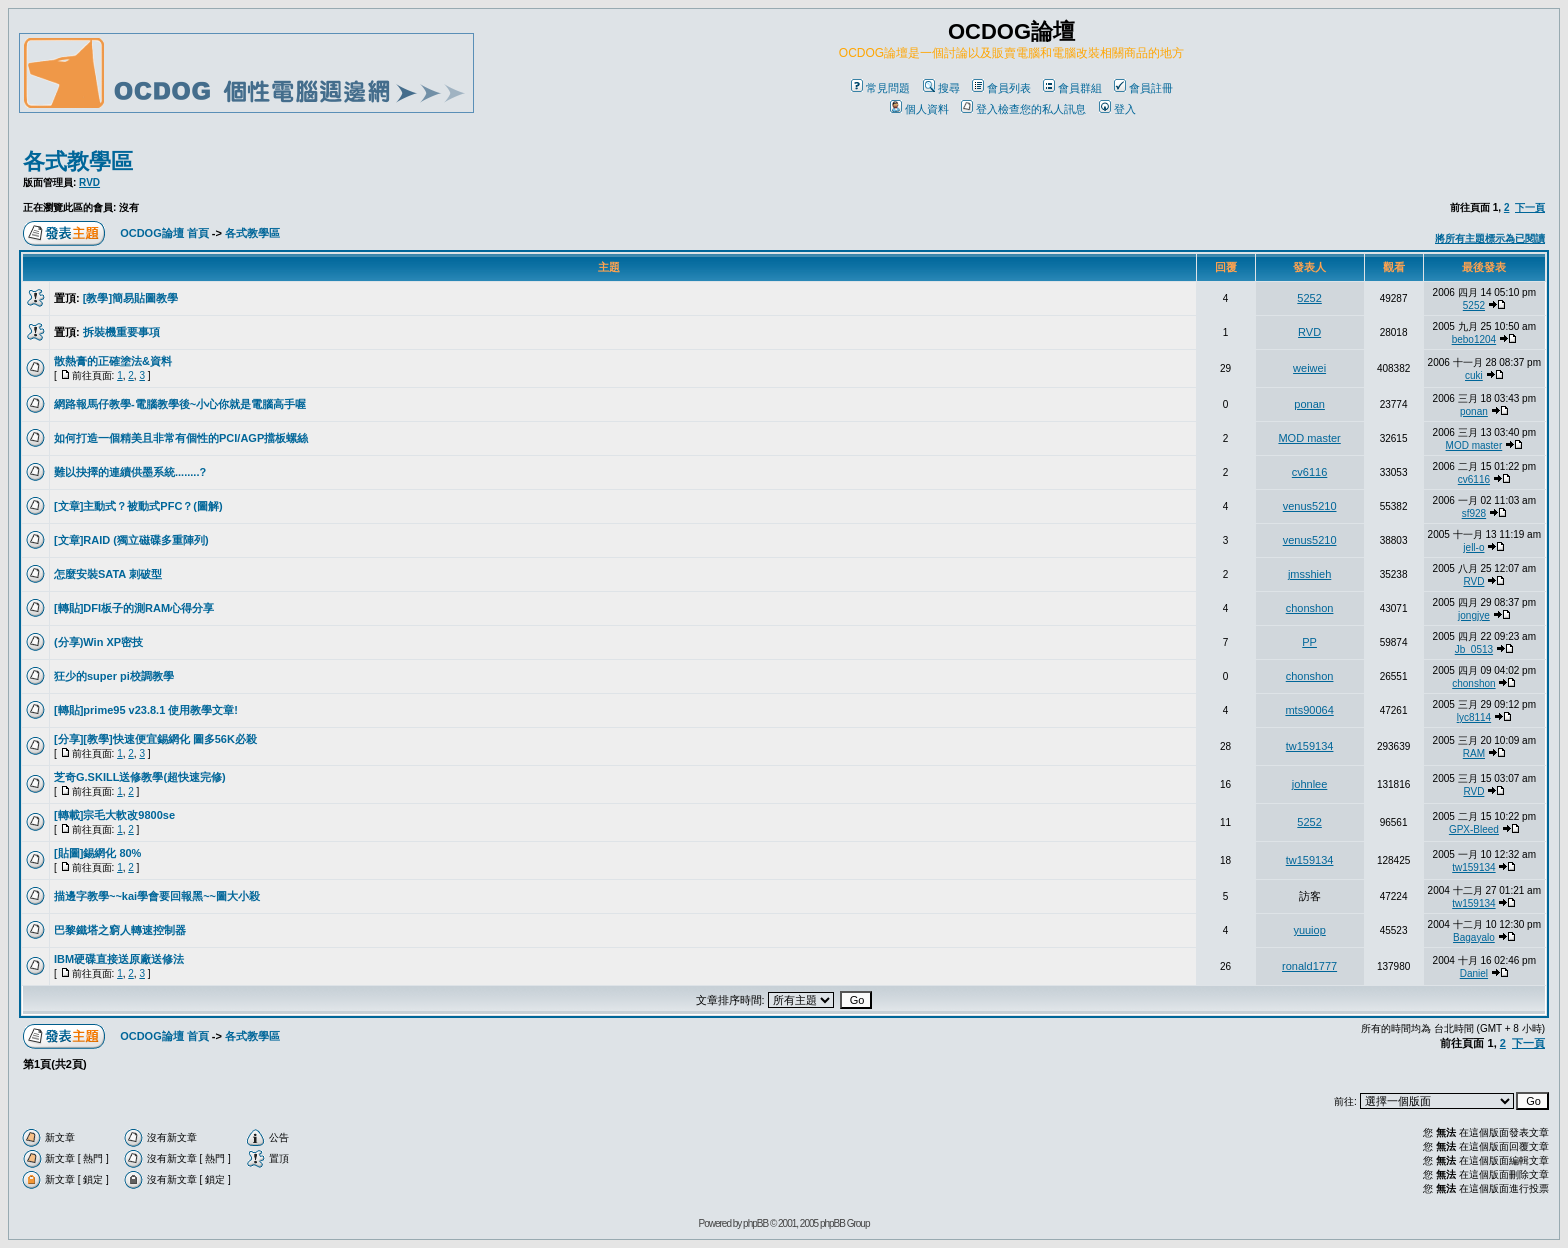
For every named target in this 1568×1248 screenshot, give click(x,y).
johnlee (1309, 784)
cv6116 (1309, 472)
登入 (1117, 109)
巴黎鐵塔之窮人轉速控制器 (120, 930)
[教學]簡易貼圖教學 (130, 298)
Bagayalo (1474, 937)
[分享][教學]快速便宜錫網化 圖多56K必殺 (155, 739)
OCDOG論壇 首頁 (164, 233)
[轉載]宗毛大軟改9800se (114, 815)
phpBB (755, 1223)
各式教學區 (78, 161)
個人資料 (919, 109)
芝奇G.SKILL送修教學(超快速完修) (140, 777)
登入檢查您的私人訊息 (1023, 109)
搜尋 (941, 88)
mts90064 (1309, 710)
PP (1309, 642)
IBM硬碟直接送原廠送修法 (119, 959)
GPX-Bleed (1474, 829)
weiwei (1309, 368)
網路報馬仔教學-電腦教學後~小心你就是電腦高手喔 (180, 404)
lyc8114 (1474, 717)
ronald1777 (1309, 966)
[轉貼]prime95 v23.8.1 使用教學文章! (146, 710)
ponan (1309, 404)
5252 (1309, 298)
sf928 (1474, 513)
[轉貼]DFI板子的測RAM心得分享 (134, 608)
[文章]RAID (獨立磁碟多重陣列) (131, 540)
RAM (1474, 753)
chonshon (1310, 608)
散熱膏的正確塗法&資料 (113, 361)
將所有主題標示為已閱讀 (1490, 238)
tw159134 (1310, 746)
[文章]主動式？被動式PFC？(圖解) (138, 506)
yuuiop (1309, 930)
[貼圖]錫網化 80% (97, 853)
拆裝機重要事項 (121, 332)
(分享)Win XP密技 (98, 642)
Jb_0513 (1474, 649)
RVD (89, 182)
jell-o (1473, 547)
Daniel (1474, 973)
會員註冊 (1143, 88)
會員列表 (1001, 88)
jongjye (1474, 615)
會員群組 (1072, 88)
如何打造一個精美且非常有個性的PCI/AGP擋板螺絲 (181, 438)
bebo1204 (1474, 339)
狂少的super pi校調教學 (114, 676)
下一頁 (1530, 207)
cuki (1474, 375)
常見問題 (880, 88)
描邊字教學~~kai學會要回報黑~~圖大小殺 (157, 896)
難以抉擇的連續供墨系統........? (130, 472)
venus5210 (1310, 506)
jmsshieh (1309, 574)
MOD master (1309, 438)
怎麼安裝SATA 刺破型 (108, 574)
